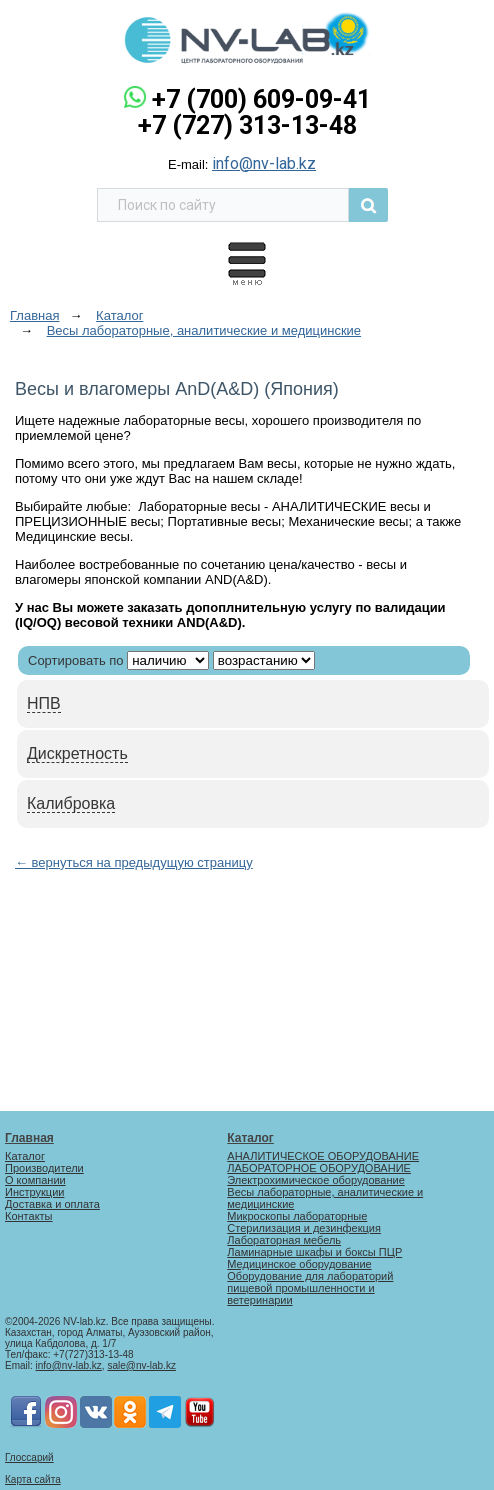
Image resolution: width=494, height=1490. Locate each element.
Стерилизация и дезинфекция (304, 1228)
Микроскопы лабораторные (297, 1216)
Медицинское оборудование (299, 1264)
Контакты (29, 1216)
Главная (29, 1138)
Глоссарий (29, 1457)
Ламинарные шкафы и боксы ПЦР (314, 1252)
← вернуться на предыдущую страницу (134, 862)
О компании (35, 1180)
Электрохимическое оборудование (315, 1180)
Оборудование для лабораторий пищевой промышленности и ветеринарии (310, 1288)
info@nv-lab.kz (264, 163)
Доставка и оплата (52, 1204)
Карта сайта (33, 1479)
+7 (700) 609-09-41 (261, 99)
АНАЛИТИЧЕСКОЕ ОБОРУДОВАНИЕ (323, 1156)
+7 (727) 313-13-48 (247, 125)
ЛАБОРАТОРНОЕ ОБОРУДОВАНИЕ (319, 1168)
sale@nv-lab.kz (141, 1365)
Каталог (25, 1156)
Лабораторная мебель (284, 1240)
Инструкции (34, 1192)
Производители (44, 1168)
